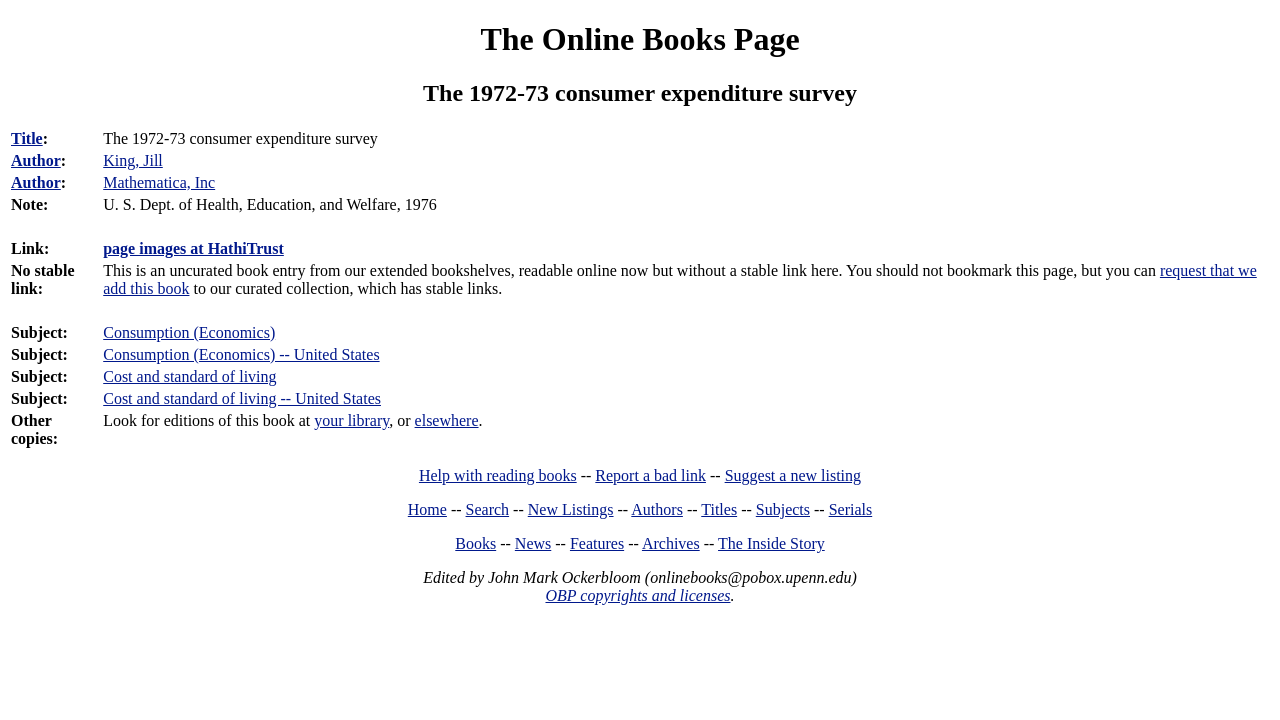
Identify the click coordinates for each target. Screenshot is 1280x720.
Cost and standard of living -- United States (242, 398)
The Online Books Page (639, 39)
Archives (671, 543)
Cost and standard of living (189, 376)
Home (427, 509)
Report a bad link (650, 475)
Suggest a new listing (793, 475)
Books (475, 543)
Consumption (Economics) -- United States (241, 354)
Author (36, 160)
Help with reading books (498, 475)
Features (597, 543)
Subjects (783, 509)
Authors (657, 509)
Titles (719, 509)
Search (488, 509)
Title (27, 138)
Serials (851, 509)
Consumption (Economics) (189, 332)
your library (351, 420)
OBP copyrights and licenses (637, 595)
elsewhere (447, 420)
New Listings (571, 509)
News (533, 543)
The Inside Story (771, 543)
